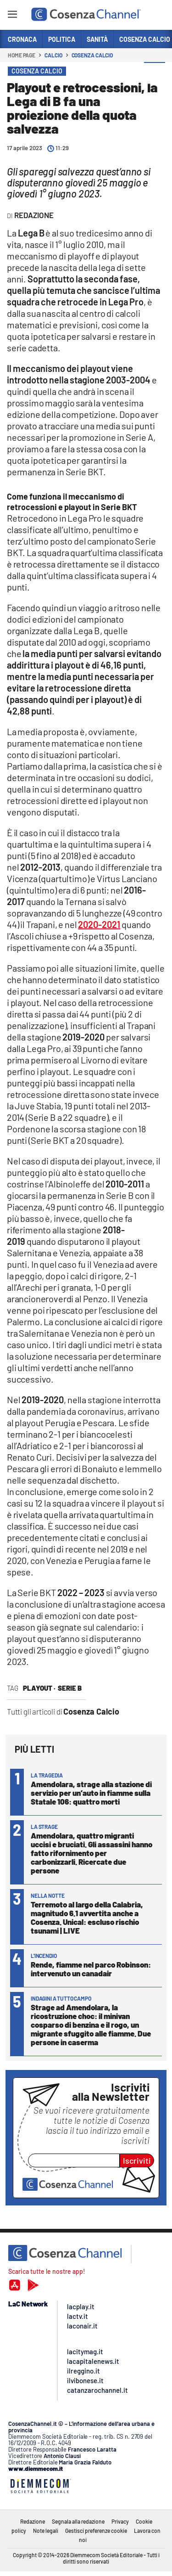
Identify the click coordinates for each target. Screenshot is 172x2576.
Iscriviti (137, 2160)
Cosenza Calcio (92, 55)
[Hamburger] (12, 16)
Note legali (45, 2530)
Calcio (53, 55)
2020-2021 (99, 924)
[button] (154, 73)
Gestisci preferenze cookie (96, 2530)
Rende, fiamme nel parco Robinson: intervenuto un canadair (91, 1969)
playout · (39, 1688)
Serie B (70, 1688)
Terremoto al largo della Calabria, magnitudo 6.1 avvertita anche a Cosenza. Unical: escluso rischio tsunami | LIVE (87, 1917)
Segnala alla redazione (78, 2521)
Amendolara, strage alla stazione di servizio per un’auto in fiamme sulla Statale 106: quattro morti (91, 1792)
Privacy (120, 2521)
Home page (21, 55)
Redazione (32, 2521)
